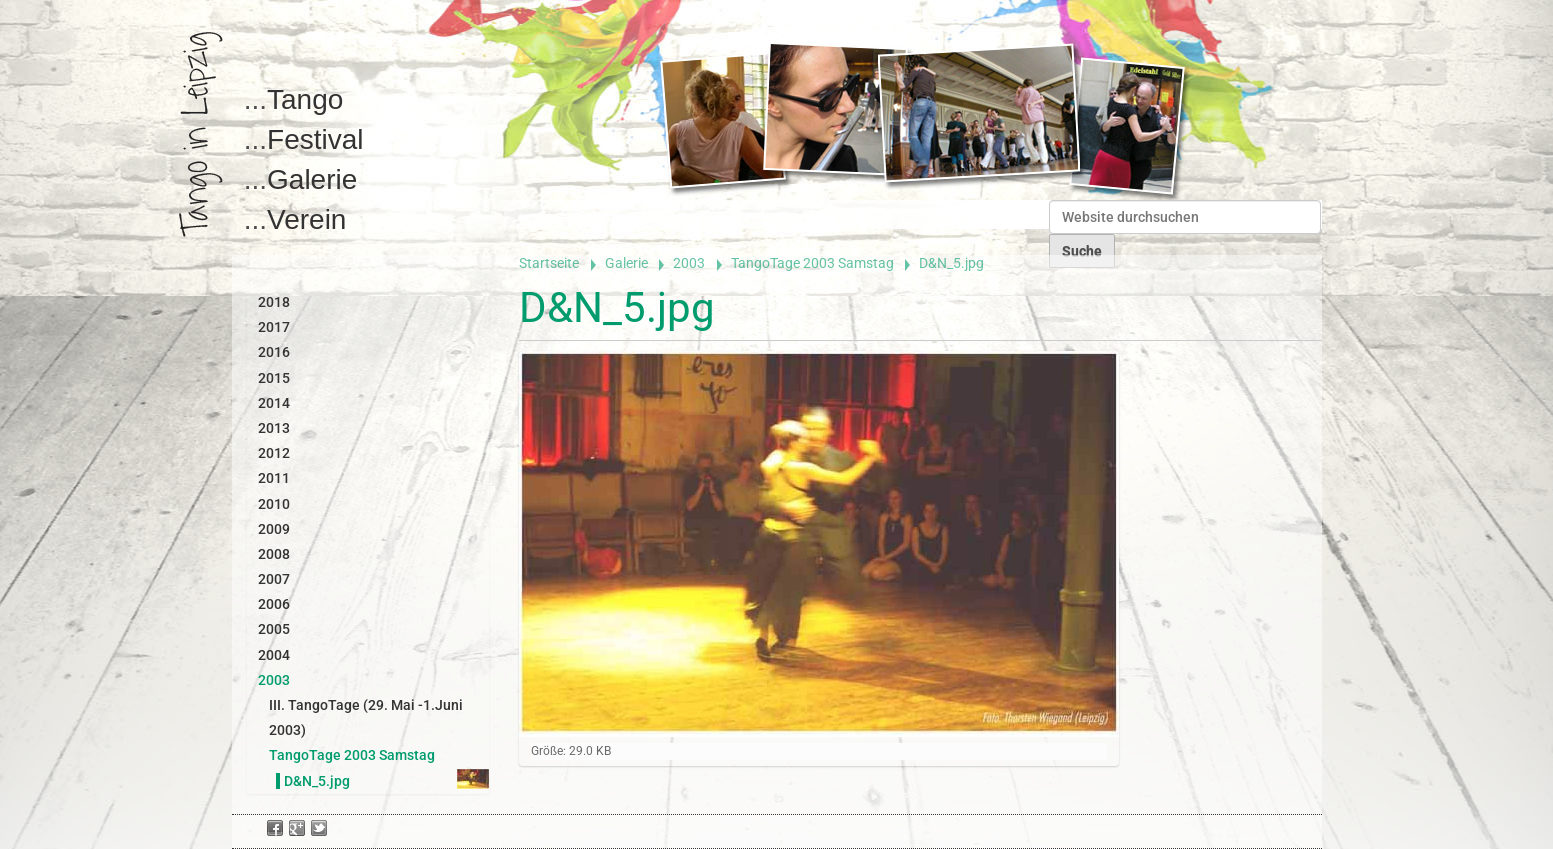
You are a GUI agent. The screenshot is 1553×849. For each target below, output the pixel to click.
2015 (274, 378)
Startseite (549, 263)
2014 (274, 403)
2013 (274, 428)
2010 (274, 504)
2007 (274, 579)
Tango (305, 99)
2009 (274, 529)
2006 (274, 604)
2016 (274, 352)
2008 (274, 554)
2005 (274, 629)
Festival (315, 139)
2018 (274, 302)
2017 (274, 327)
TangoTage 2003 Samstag (812, 263)
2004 (274, 655)
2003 (689, 263)
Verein (306, 219)
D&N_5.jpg (317, 781)
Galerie (312, 179)
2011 (274, 478)
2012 (274, 453)
